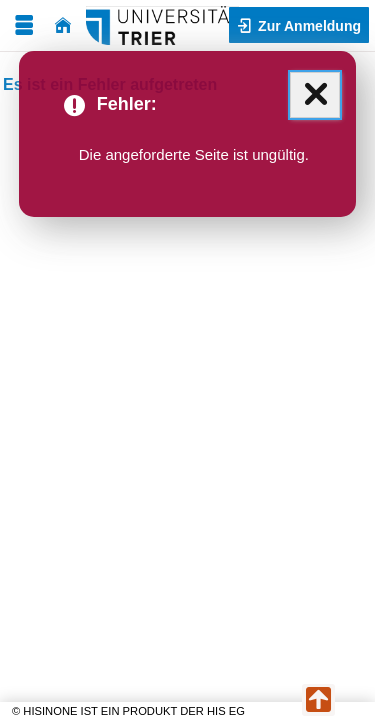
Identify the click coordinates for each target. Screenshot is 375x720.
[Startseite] (63, 25)
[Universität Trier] (162, 25)
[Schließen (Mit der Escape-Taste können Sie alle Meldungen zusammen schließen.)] (315, 95)
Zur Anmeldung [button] (307, 26)
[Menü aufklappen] (24, 25)
